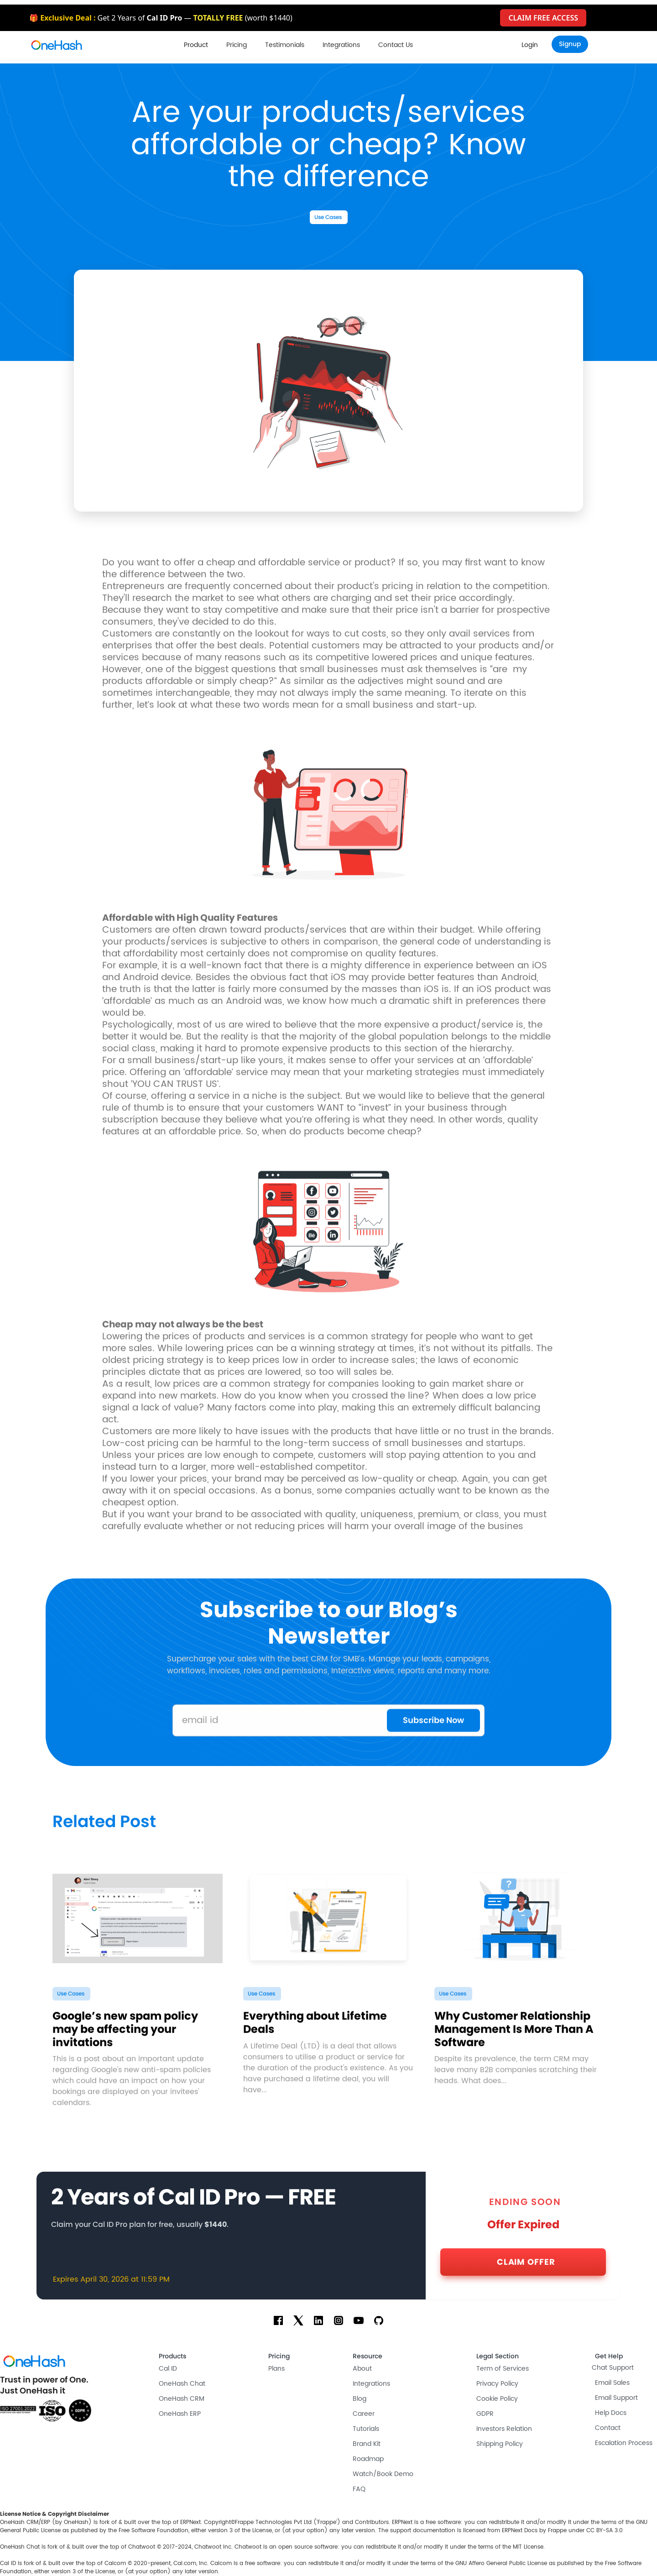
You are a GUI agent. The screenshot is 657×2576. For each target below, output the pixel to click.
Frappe (557, 2530)
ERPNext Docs (519, 2530)
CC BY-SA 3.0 (604, 2530)
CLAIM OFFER (526, 2262)
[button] (196, 45)
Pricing (236, 45)
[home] (56, 44)
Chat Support (613, 2367)
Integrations (341, 45)
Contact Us (395, 45)
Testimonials (284, 45)
